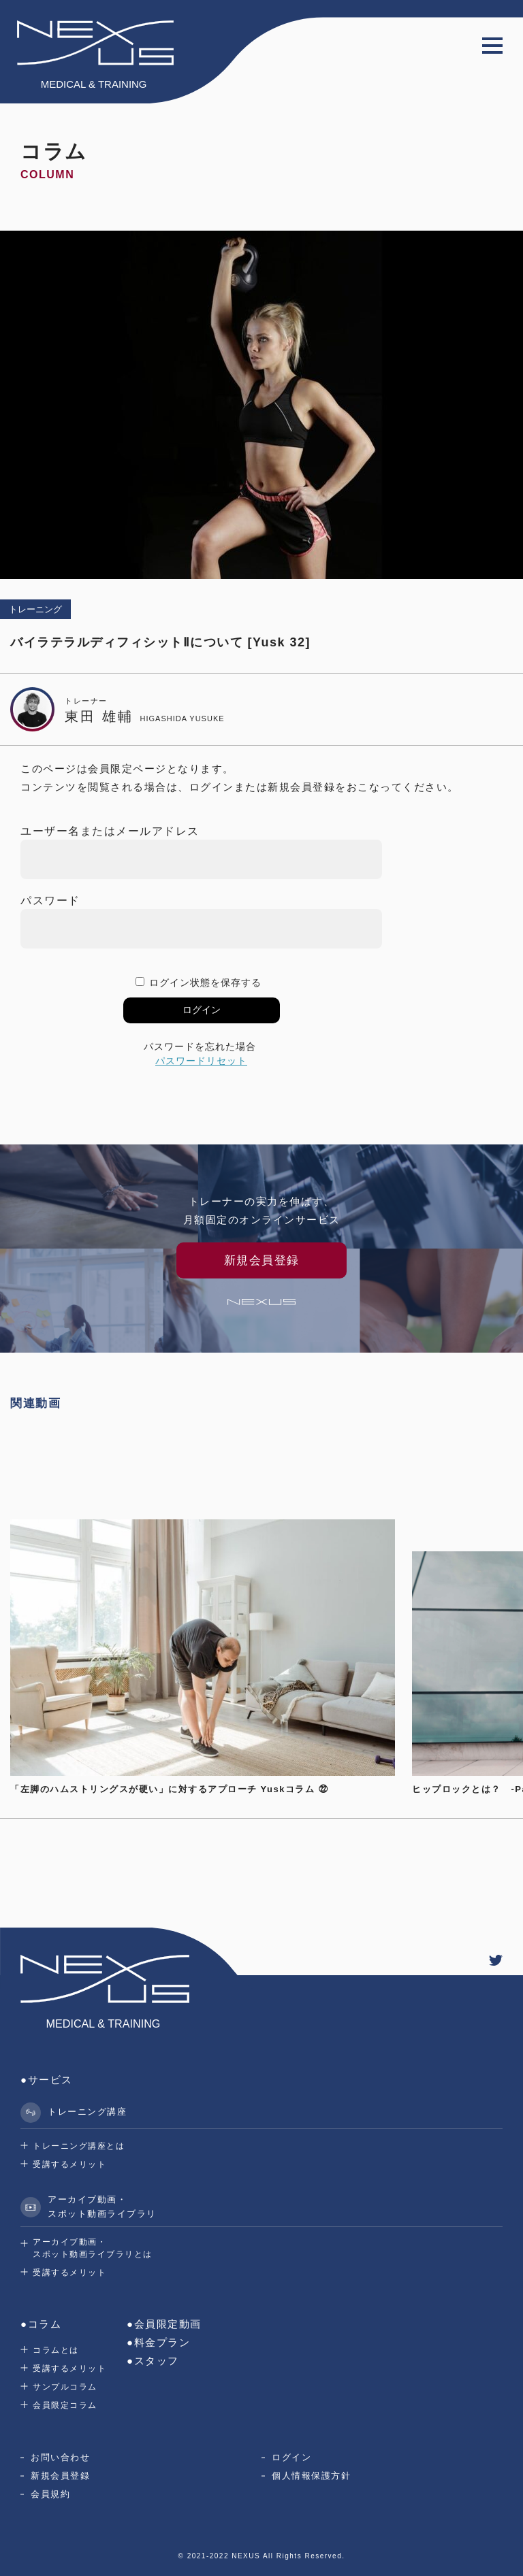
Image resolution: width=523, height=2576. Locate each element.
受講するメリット (69, 2164)
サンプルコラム (65, 2387)
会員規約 (50, 2494)
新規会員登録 (60, 2476)
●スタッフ (153, 2360)
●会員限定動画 (164, 2324)
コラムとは (56, 2350)
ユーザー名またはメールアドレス (110, 831)
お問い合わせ (60, 2457)
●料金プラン (158, 2342)
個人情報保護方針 (311, 2476)
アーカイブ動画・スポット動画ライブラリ (88, 2206)
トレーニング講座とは (79, 2146)
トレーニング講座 (73, 2112)
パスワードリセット (201, 1060)
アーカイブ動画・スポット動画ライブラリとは (93, 2248)
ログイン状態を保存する (205, 982)
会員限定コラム (65, 2405)
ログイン (291, 2457)
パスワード (50, 900)
